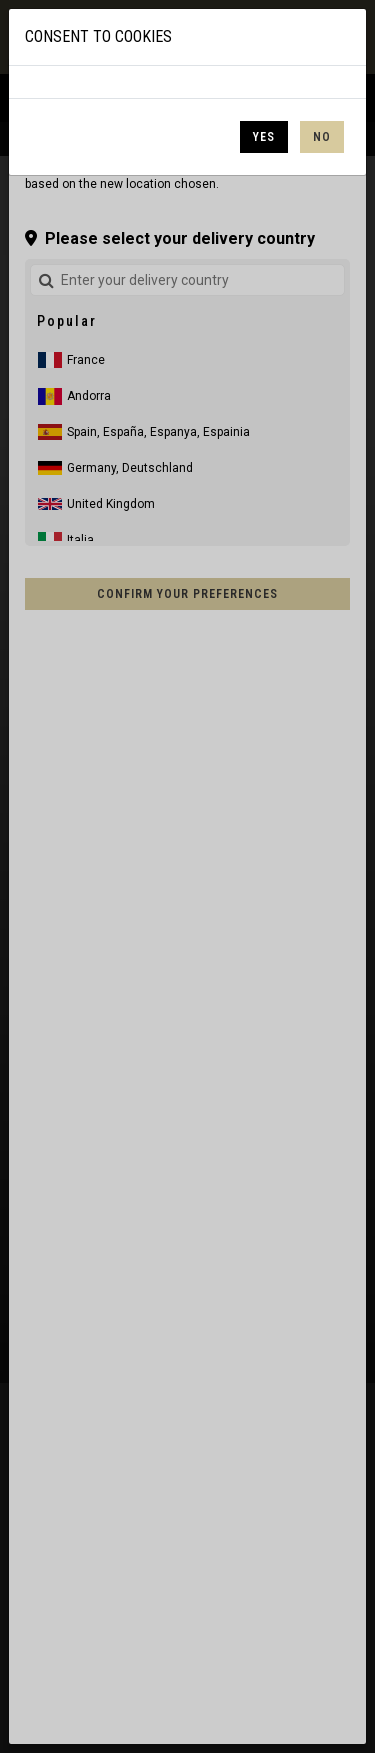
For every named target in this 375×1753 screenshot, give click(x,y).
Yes (264, 137)
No (322, 137)
